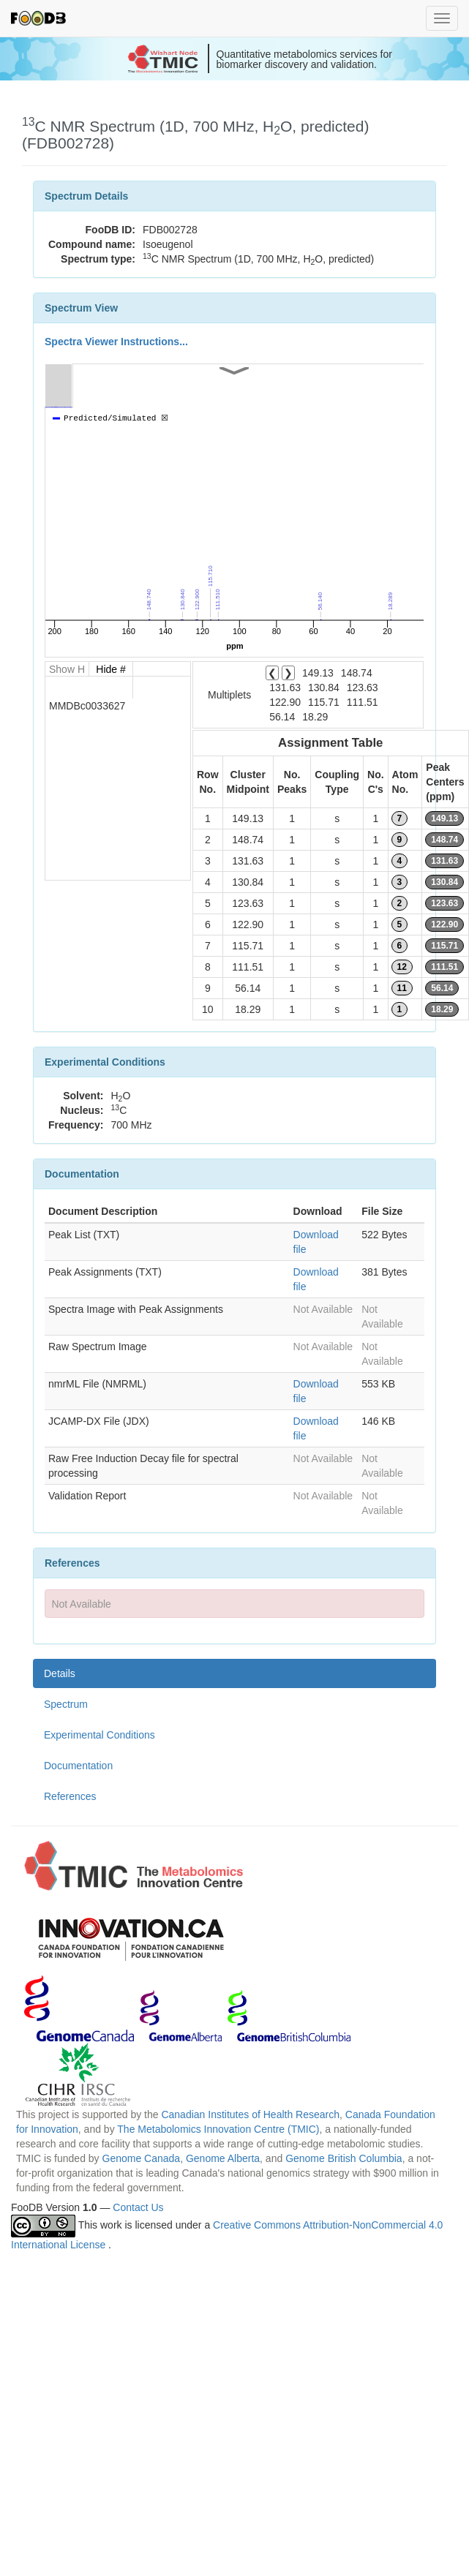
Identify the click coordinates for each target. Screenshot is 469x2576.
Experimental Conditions (99, 1735)
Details (59, 1673)
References (70, 1796)
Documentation (78, 1765)
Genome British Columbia (343, 2158)
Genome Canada (141, 2158)
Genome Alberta (223, 2158)
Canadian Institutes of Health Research (250, 2114)
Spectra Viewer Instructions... (116, 341)
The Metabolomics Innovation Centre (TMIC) (218, 2129)
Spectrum (66, 1704)
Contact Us (138, 2207)
